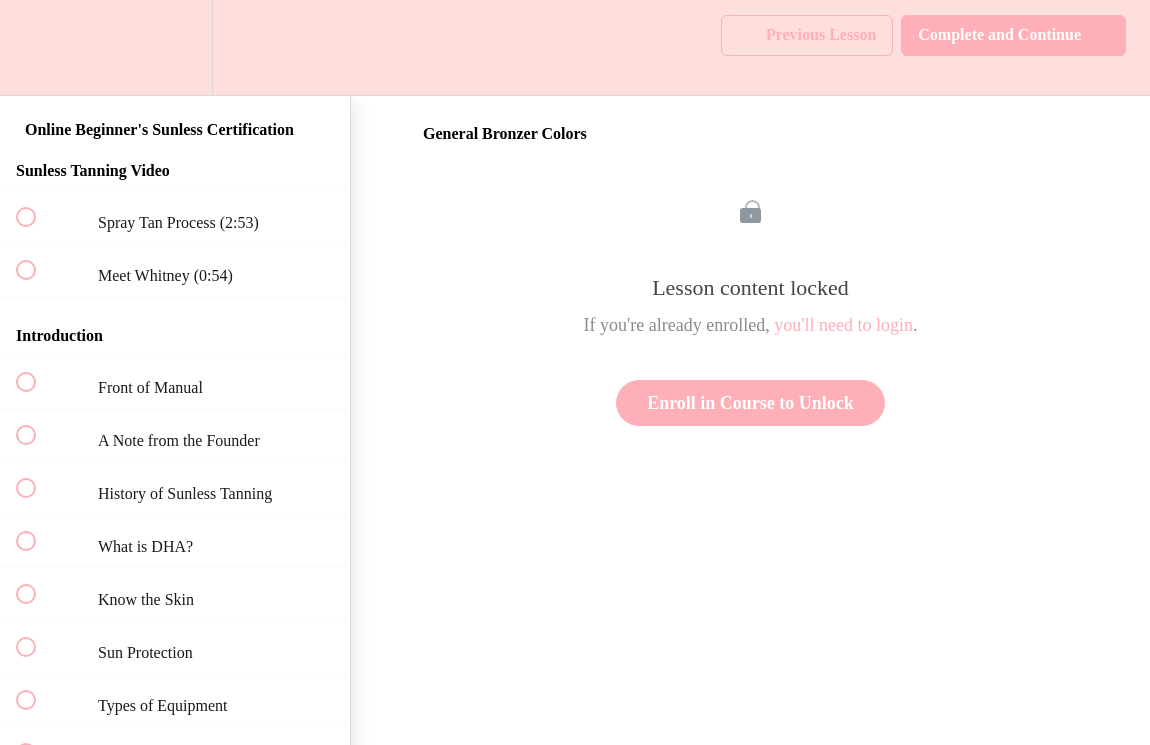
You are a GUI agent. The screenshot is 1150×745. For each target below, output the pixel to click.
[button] (37, 47)
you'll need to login (843, 325)
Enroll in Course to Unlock (750, 403)
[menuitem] (175, 47)
